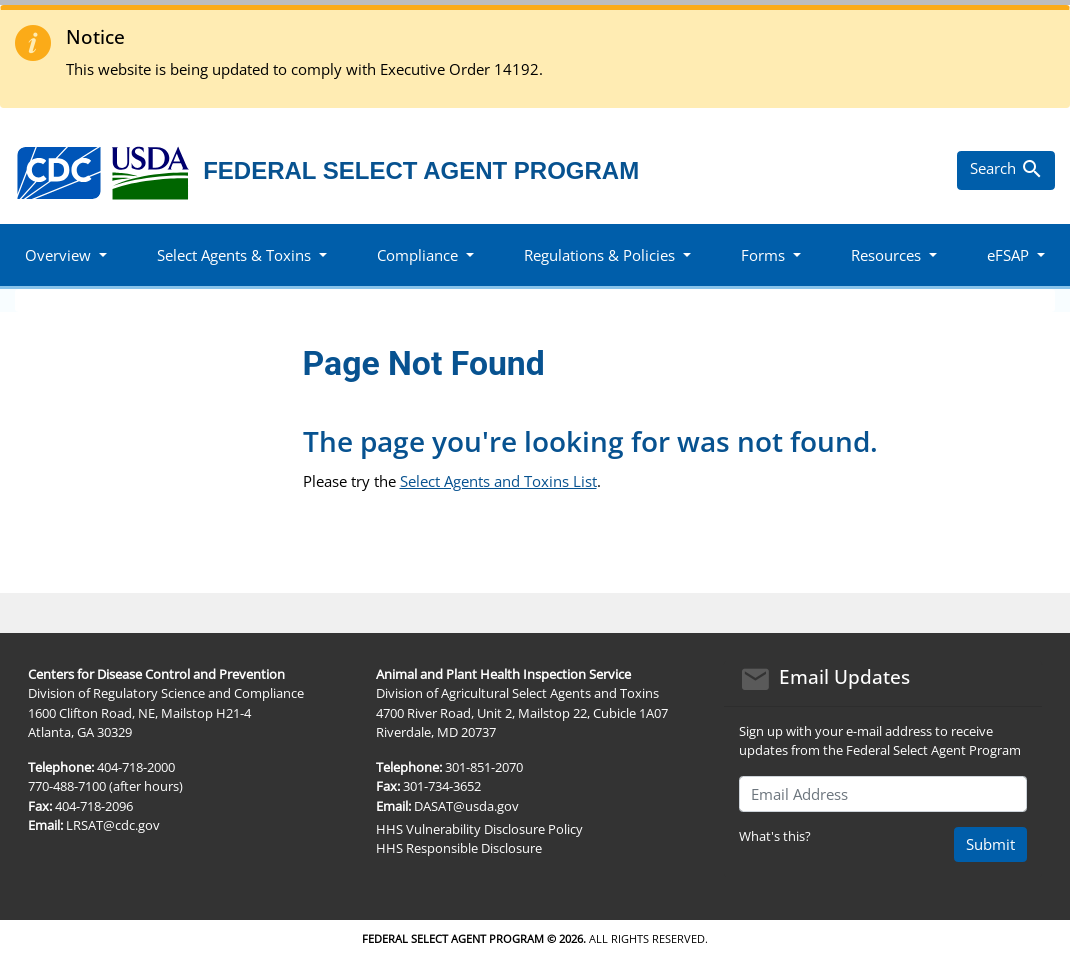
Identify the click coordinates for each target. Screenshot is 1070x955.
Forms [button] (763, 255)
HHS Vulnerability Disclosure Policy (479, 829)
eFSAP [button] (1008, 255)
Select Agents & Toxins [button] (234, 255)
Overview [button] (58, 255)
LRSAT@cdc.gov (113, 825)
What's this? (775, 836)
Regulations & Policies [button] (599, 255)
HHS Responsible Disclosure (459, 848)
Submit (990, 844)
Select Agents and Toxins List (498, 481)
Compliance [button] (417, 255)
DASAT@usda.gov (466, 806)
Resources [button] (886, 255)
